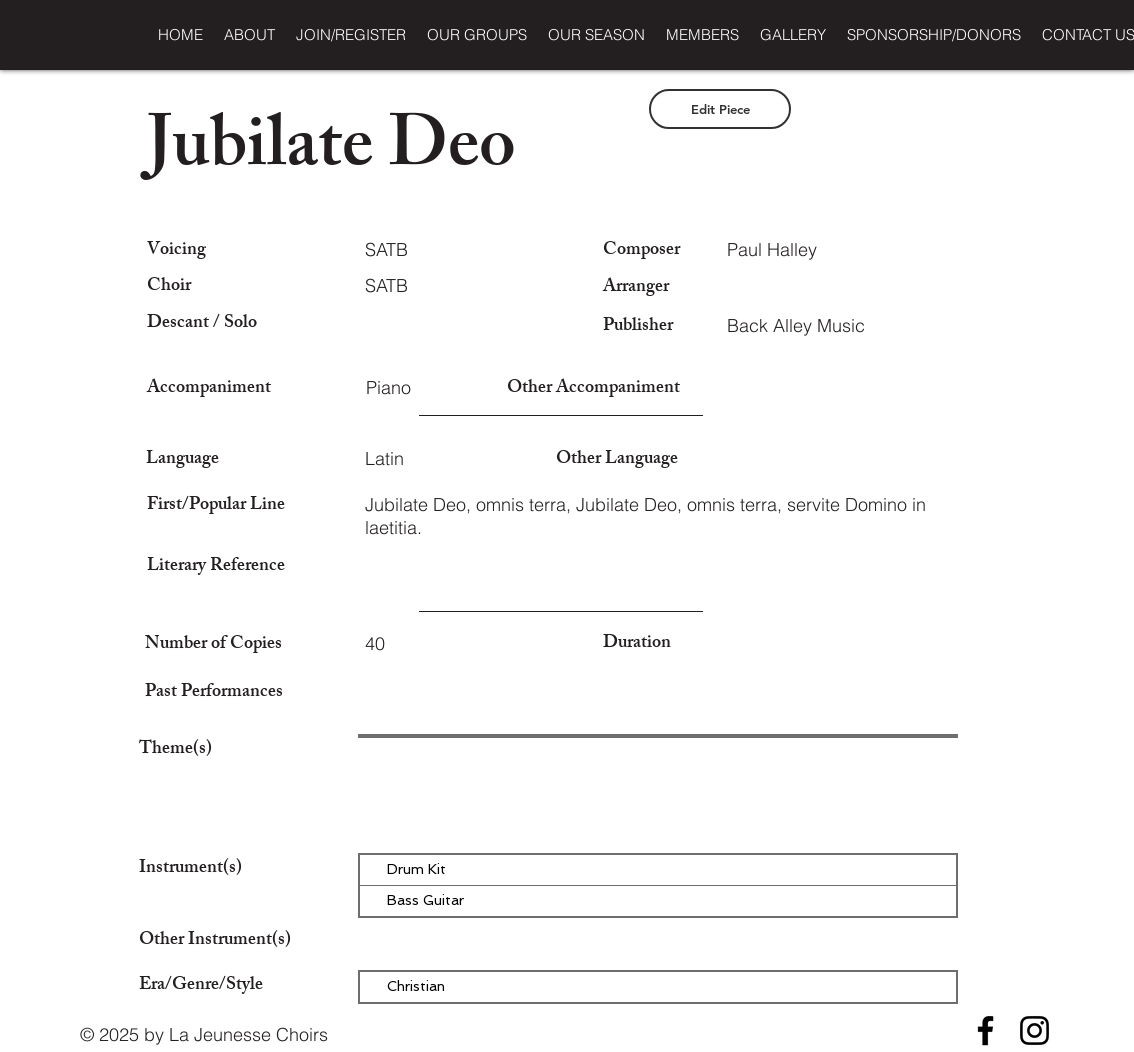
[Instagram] (1034, 1030)
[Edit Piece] (720, 109)
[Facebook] (985, 1030)
